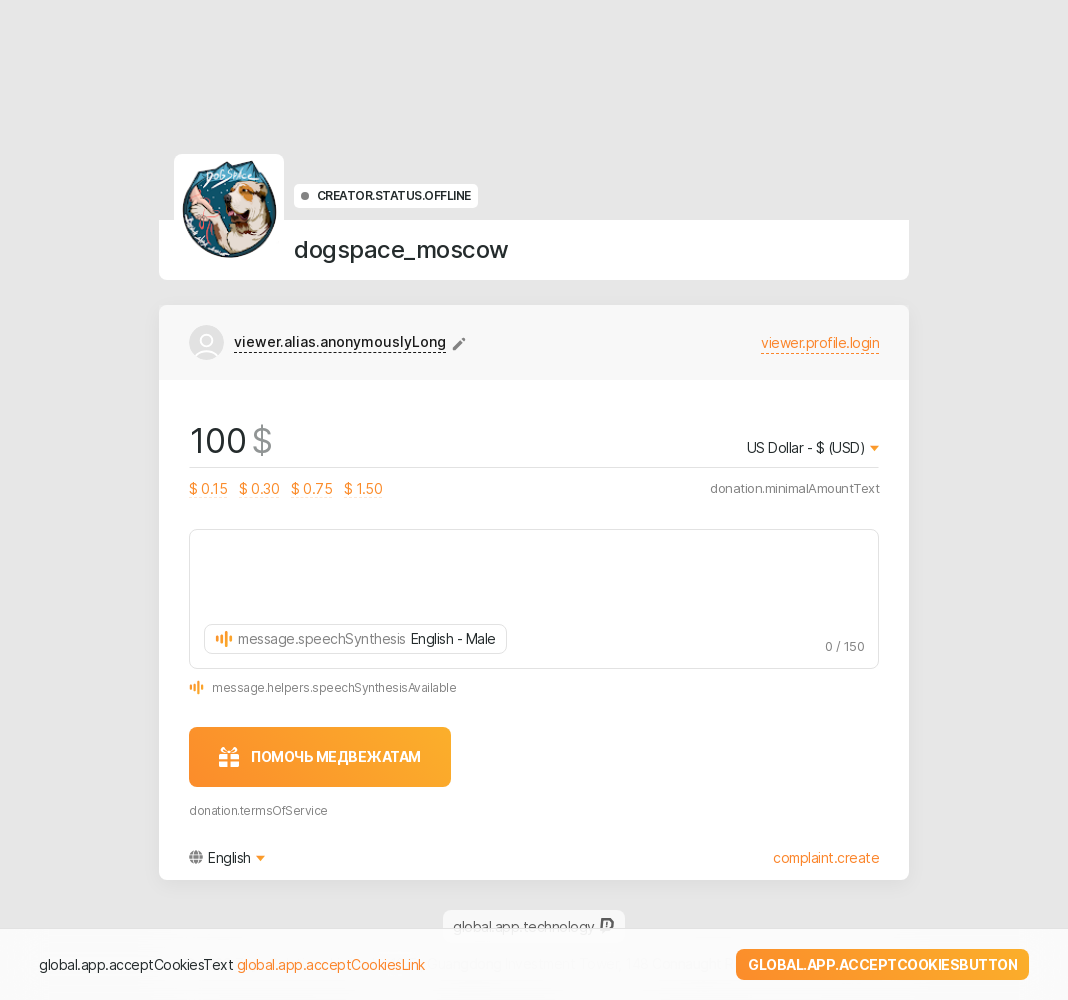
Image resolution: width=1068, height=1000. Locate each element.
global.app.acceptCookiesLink (331, 964)
